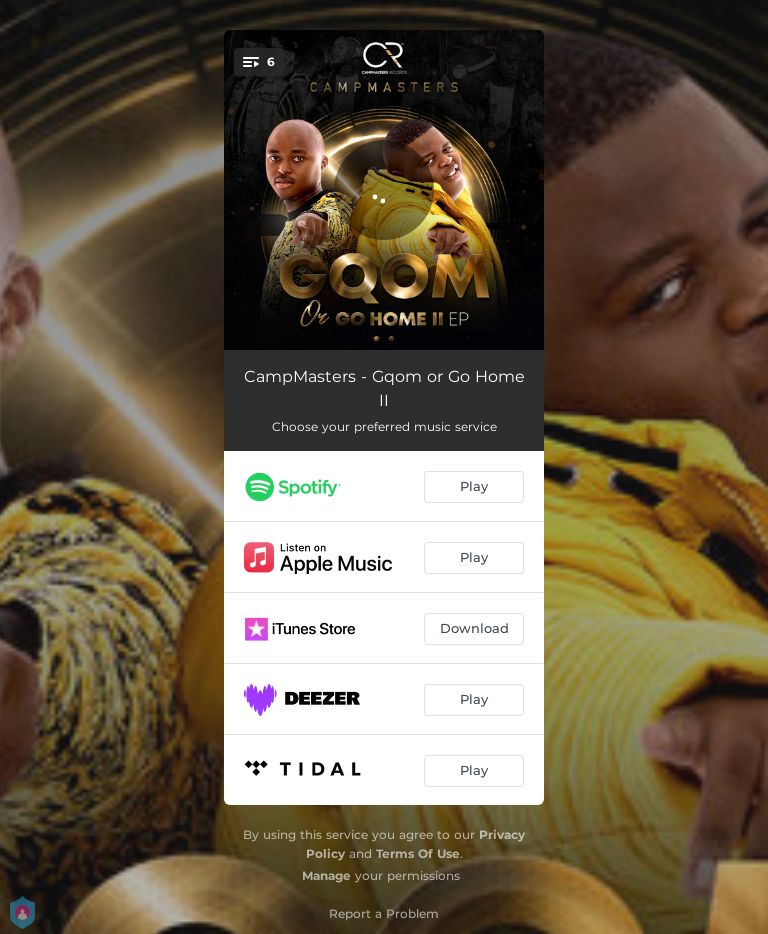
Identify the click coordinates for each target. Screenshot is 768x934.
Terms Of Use (418, 853)
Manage (326, 875)
